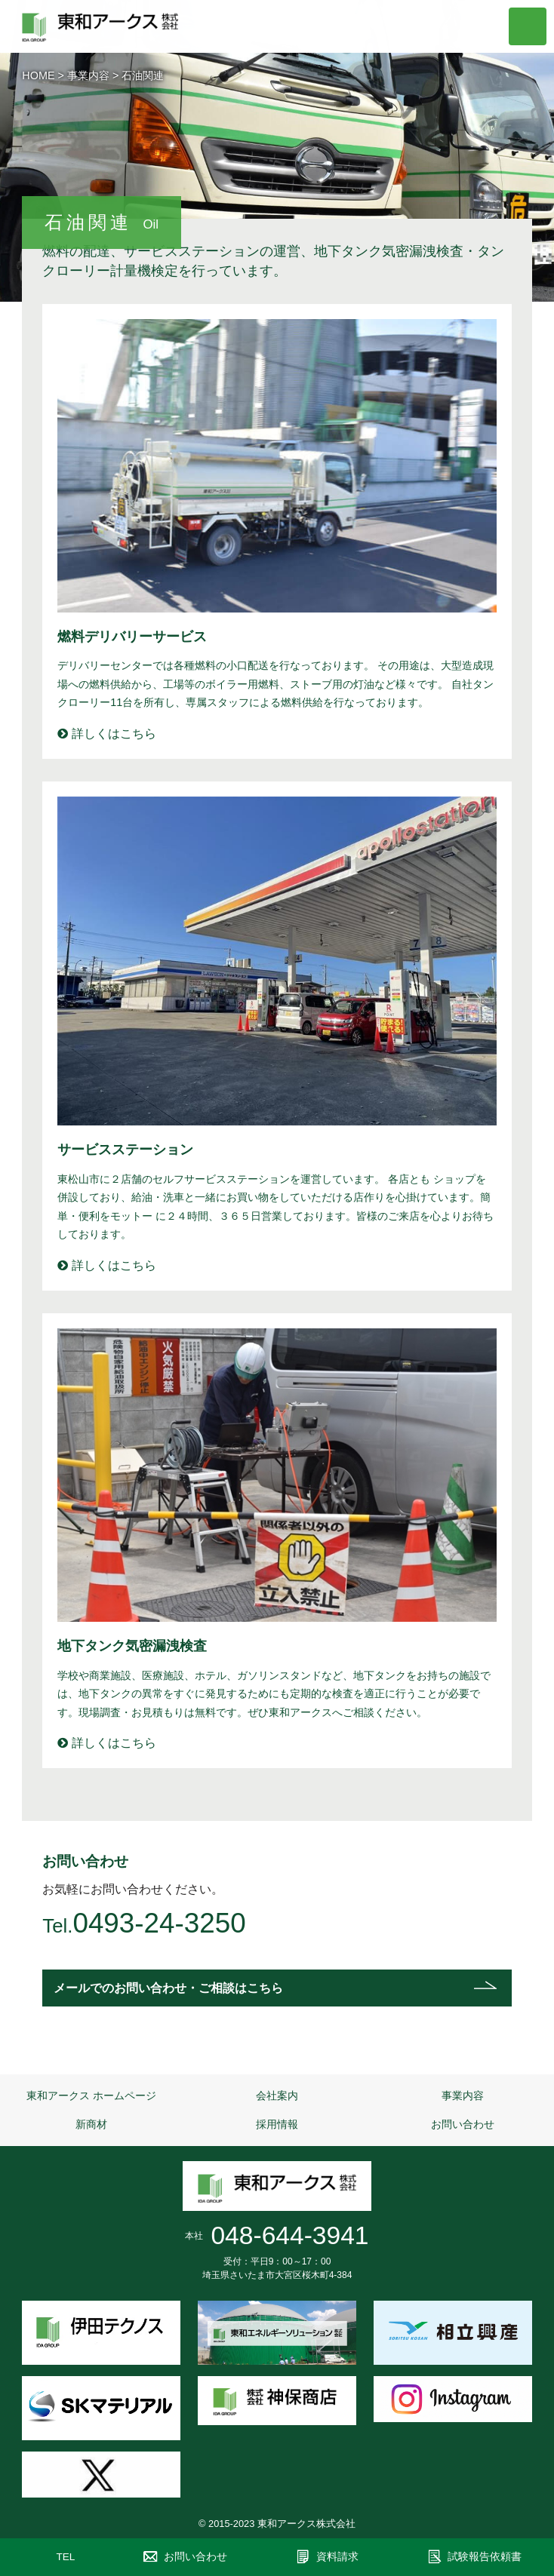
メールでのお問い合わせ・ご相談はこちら (168, 1988)
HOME (38, 75)
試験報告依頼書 (485, 2556)
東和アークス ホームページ (91, 2095)
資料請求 (337, 2556)
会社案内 (277, 2095)
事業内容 (88, 75)
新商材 (91, 2124)
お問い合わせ (462, 2124)
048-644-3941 (289, 2235)
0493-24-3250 (158, 1923)
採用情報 (277, 2124)
